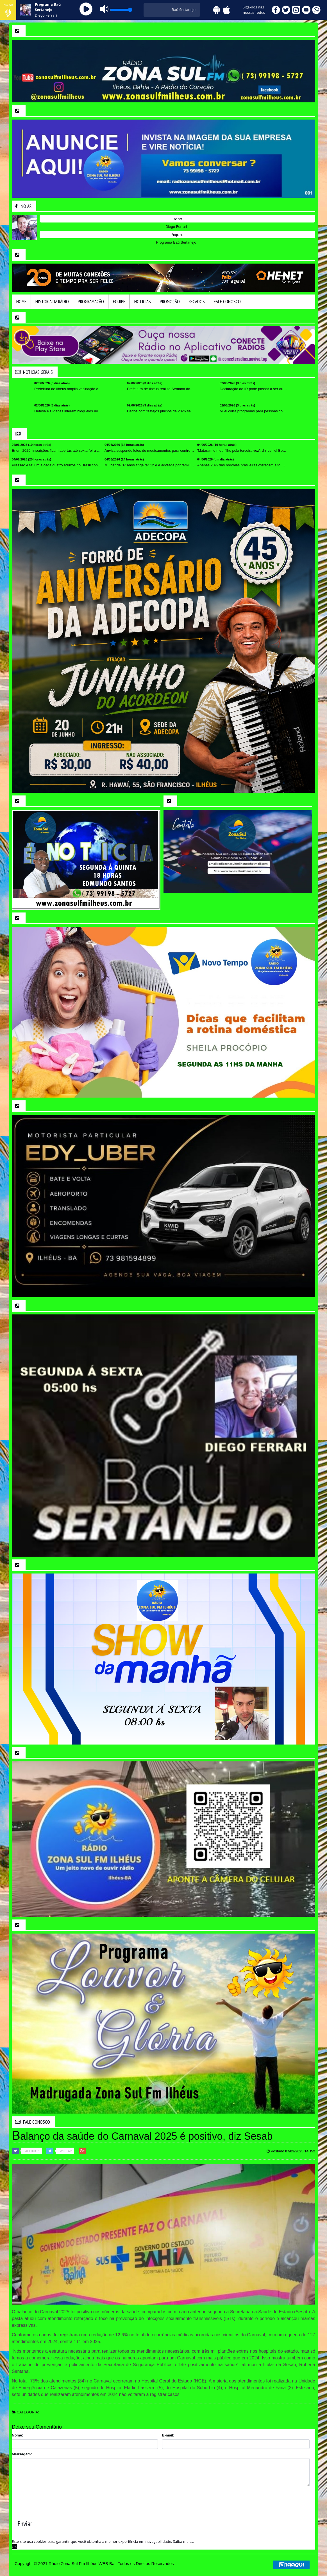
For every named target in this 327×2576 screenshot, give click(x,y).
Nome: (17, 2435)
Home (21, 301)
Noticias (142, 301)
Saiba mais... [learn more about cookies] (183, 2541)
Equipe (119, 301)
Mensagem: (22, 2454)
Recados (197, 301)
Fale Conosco (227, 301)
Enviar (24, 2523)
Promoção (170, 301)
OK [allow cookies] (14, 2546)
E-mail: (168, 2435)
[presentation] (54, 2499)
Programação (91, 301)
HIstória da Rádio (52, 301)
